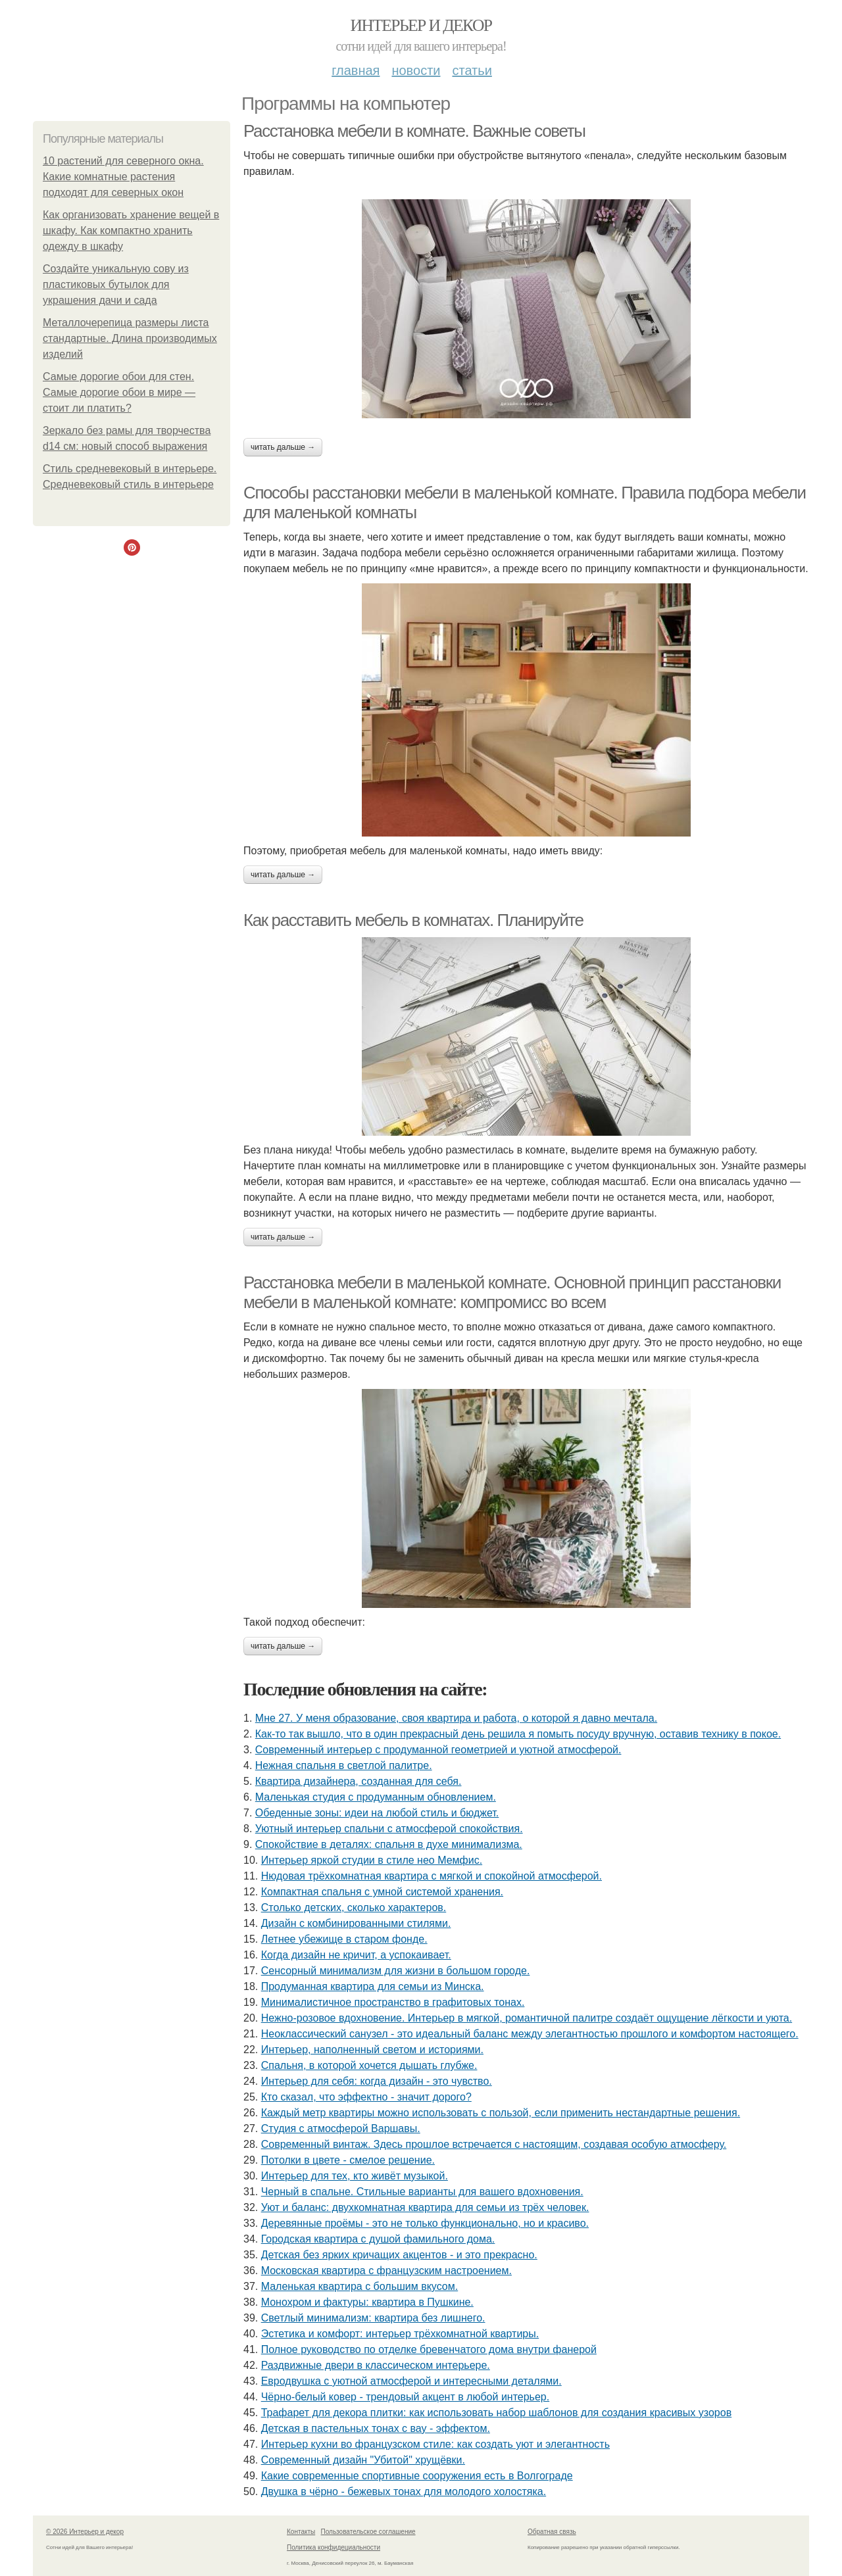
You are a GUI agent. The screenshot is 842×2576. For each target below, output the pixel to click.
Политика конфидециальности (333, 2547)
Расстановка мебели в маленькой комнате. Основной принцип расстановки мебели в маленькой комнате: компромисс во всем (512, 1293)
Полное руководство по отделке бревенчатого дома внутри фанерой (429, 2349)
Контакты (301, 2531)
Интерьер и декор (421, 25)
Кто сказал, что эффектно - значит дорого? (366, 2096)
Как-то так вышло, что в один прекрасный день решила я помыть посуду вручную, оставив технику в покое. (518, 1733)
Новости (415, 70)
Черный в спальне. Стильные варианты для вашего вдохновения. (422, 2191)
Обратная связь (552, 2531)
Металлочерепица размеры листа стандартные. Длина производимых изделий (130, 338)
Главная (356, 70)
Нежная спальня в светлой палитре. (343, 1765)
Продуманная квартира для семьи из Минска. (372, 1986)
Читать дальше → (283, 447)
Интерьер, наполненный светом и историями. (372, 2049)
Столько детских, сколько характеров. (354, 1907)
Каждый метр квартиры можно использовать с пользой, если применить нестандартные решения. (500, 2112)
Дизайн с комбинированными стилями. (356, 1923)
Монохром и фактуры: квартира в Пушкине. (367, 2302)
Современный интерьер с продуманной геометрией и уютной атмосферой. (438, 1749)
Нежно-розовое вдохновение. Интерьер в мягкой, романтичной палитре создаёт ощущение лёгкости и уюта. (526, 2018)
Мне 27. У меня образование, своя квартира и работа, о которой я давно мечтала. (456, 1718)
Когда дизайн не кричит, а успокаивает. (356, 1954)
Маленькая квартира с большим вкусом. (359, 2286)
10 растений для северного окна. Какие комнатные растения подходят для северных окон (123, 176)
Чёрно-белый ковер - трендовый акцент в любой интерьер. (405, 2396)
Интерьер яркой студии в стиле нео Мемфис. (371, 1860)
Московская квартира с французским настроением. (386, 2270)
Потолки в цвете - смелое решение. (348, 2160)
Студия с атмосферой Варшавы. (340, 2128)
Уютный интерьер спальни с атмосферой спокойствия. (389, 1828)
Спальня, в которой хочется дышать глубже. (369, 2065)
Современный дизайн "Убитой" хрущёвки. (363, 2460)
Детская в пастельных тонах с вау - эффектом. (375, 2428)
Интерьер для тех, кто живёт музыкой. (354, 2175)
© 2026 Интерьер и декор (85, 2531)
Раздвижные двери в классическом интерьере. (375, 2365)
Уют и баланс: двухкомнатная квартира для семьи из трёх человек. (425, 2207)
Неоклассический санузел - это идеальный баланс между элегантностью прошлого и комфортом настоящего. (530, 2033)
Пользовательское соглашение (368, 2531)
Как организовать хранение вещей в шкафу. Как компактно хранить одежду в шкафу (131, 230)
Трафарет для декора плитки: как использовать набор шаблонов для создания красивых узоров (496, 2412)
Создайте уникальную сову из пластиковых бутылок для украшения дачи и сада (116, 284)
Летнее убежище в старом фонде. (344, 1939)
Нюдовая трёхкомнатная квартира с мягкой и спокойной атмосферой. (431, 1876)
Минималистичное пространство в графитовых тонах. (393, 2002)
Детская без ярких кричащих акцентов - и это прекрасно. (399, 2254)
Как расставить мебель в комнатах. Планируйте (413, 920)
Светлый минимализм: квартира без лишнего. (373, 2317)
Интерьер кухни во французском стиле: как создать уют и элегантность (435, 2444)
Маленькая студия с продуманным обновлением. (375, 1797)
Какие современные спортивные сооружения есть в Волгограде (417, 2475)
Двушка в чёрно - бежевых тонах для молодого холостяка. (403, 2491)
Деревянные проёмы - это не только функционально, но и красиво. (425, 2223)
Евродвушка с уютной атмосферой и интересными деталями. (411, 2381)
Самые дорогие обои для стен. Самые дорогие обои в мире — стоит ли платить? (119, 392)
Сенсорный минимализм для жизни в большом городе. (395, 1970)
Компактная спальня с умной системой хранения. (382, 1891)
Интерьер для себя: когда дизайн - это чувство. (376, 2081)
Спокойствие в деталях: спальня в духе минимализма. (388, 1844)
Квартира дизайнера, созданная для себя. (358, 1781)
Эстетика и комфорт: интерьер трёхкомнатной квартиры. (400, 2333)
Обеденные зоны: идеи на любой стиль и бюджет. (377, 1812)
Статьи (471, 70)
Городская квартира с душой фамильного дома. (378, 2239)
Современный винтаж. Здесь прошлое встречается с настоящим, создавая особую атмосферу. (494, 2144)
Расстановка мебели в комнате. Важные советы (414, 131)
